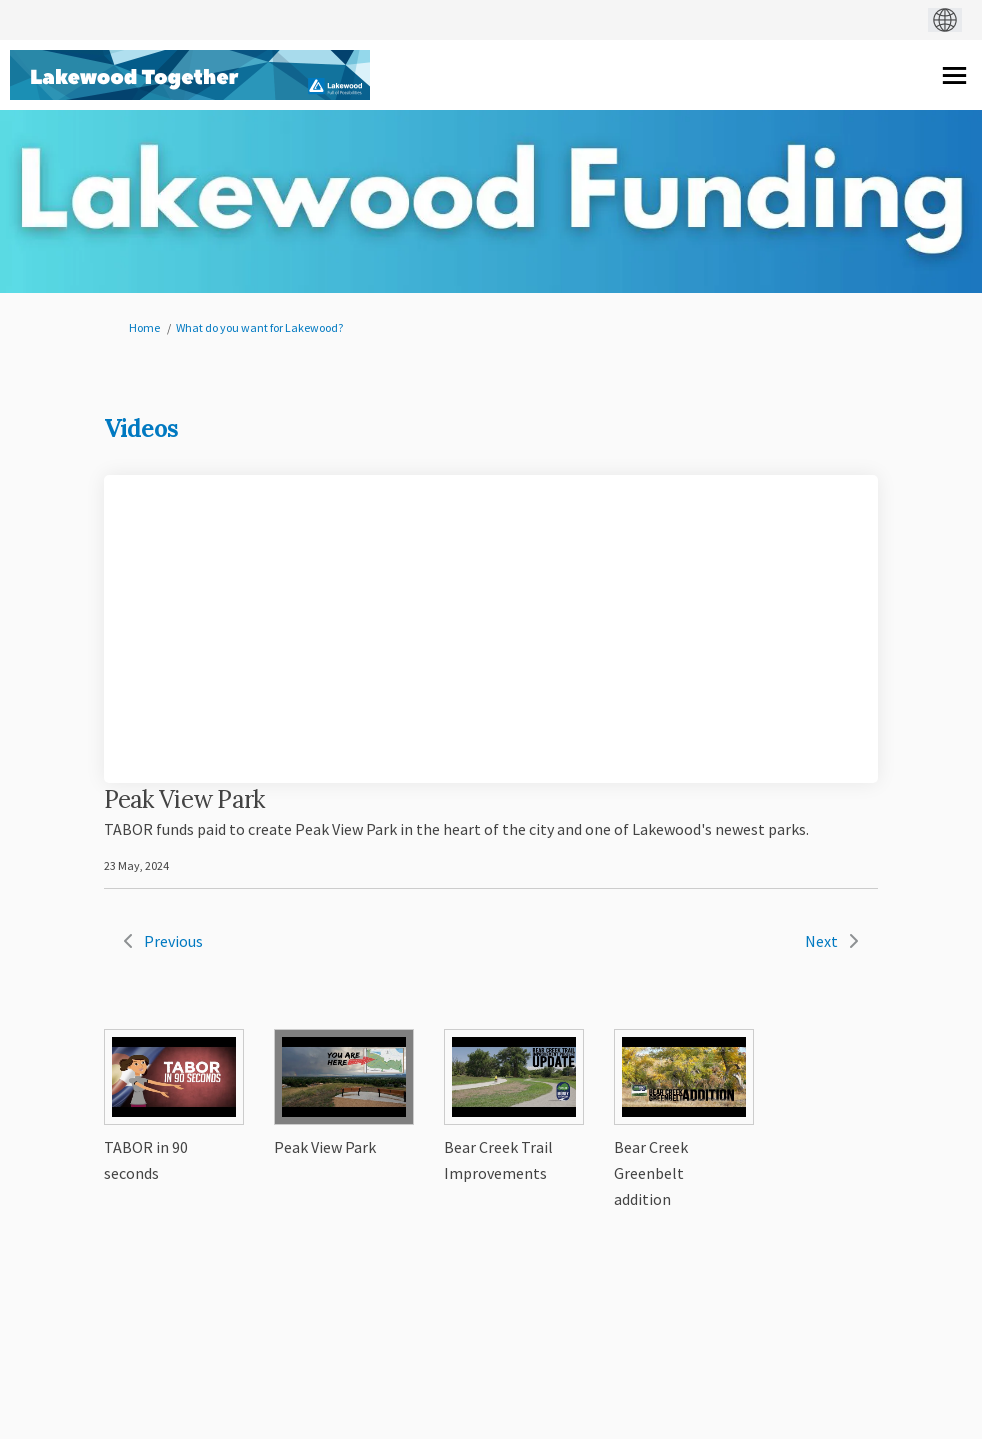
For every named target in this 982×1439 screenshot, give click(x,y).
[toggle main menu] (954, 75)
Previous (173, 941)
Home (144, 327)
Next (821, 941)
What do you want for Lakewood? (259, 327)
